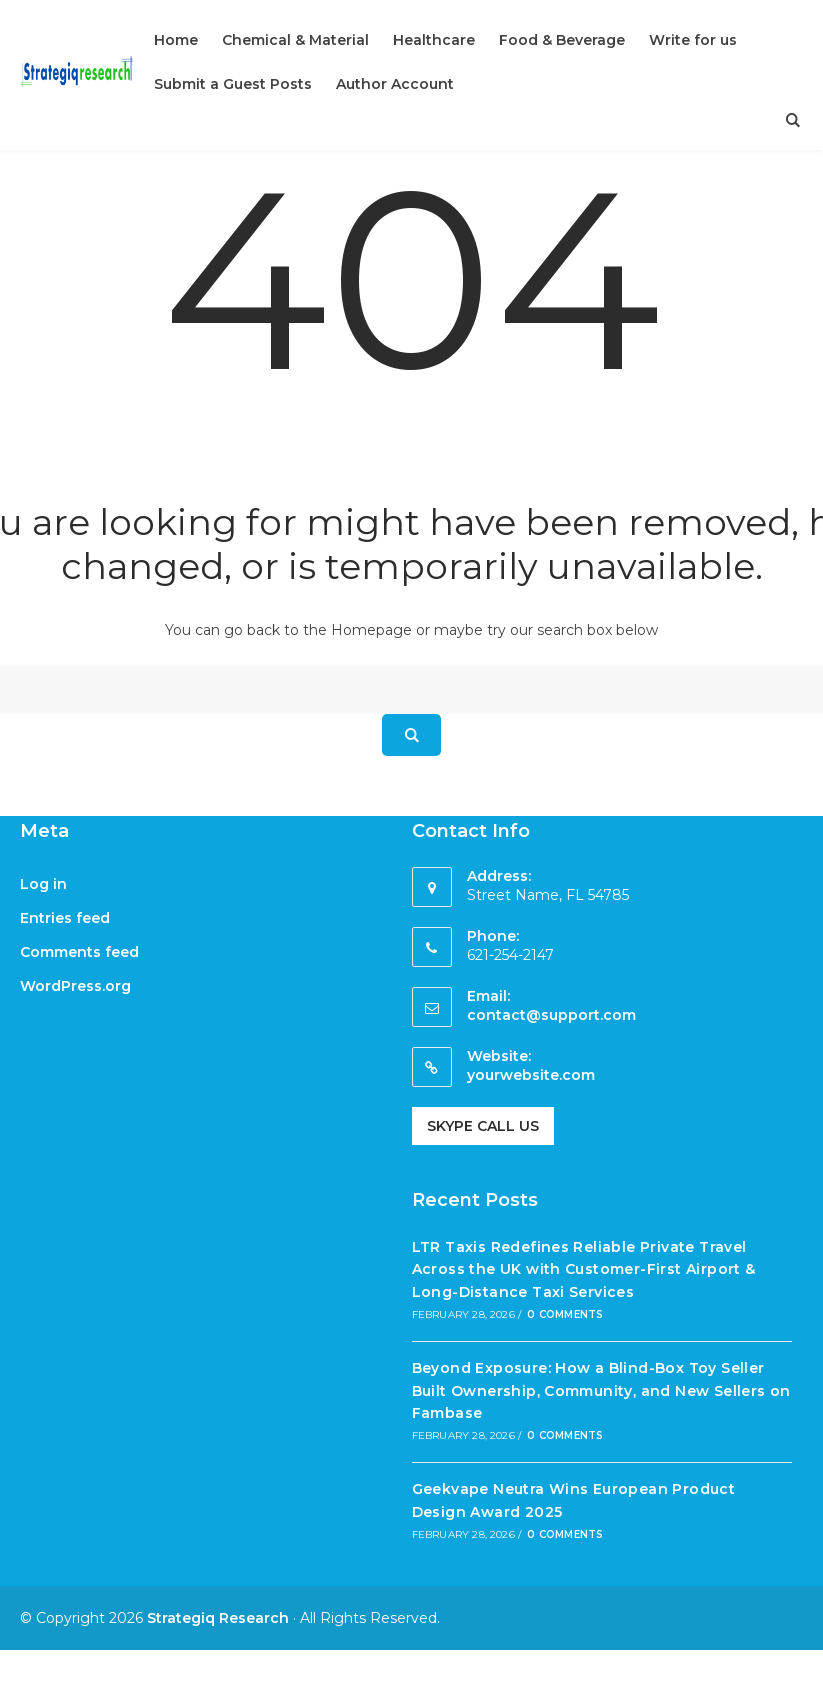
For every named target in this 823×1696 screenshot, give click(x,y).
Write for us (693, 40)
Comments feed (79, 952)
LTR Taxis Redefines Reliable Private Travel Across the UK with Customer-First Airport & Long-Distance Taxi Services (584, 1269)
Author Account (395, 84)
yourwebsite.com (531, 1075)
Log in (43, 884)
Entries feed (65, 918)
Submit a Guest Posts (233, 84)
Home (176, 40)
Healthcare (434, 40)
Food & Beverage (562, 40)
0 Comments (565, 1314)
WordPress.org (75, 986)
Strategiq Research (218, 1618)
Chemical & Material (295, 40)
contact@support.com (551, 1015)
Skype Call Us (483, 1126)
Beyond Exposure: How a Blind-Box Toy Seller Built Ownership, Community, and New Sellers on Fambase (601, 1390)
